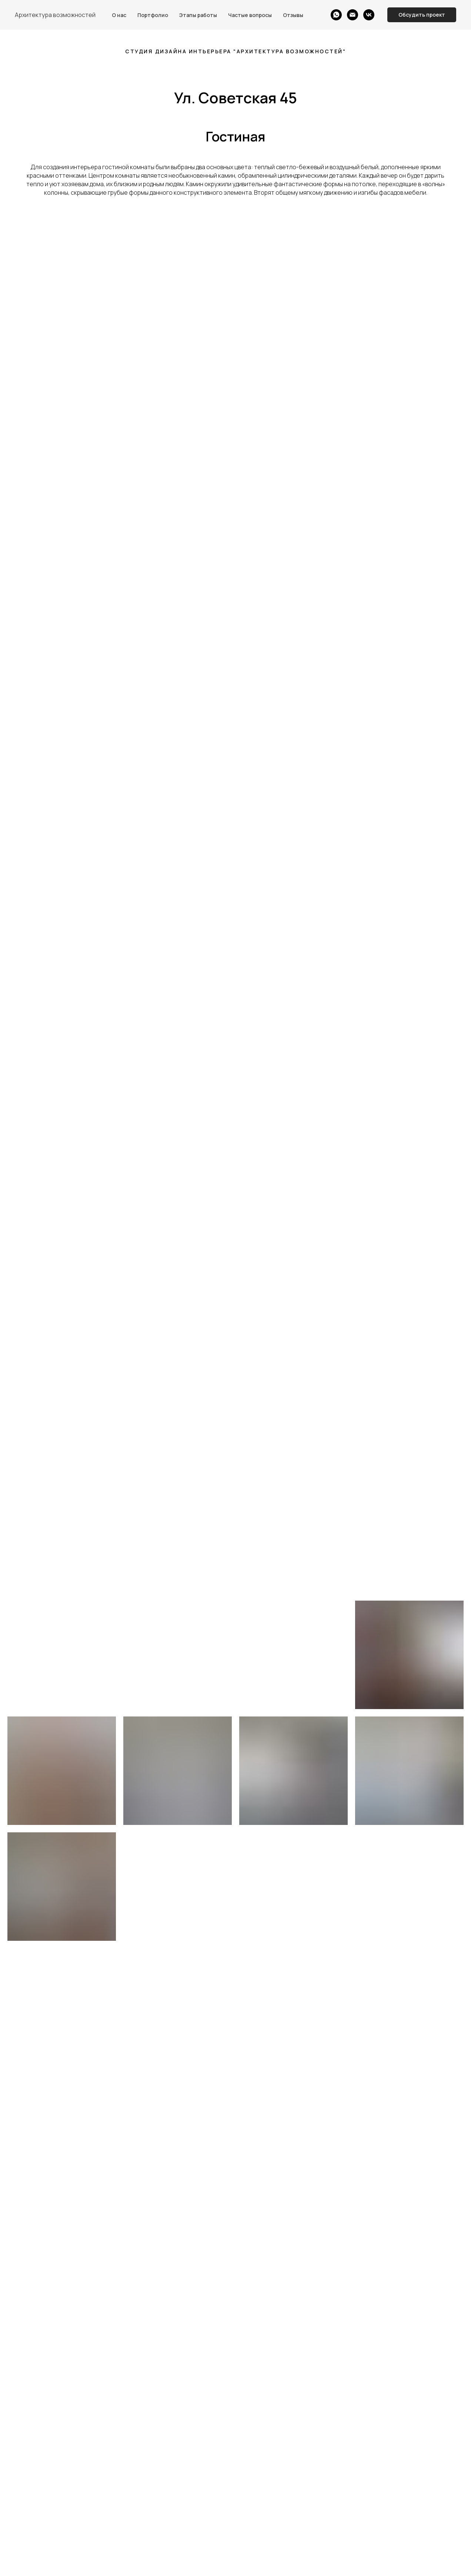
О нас (119, 15)
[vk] (368, 14)
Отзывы (293, 15)
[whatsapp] (336, 14)
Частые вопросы (250, 15)
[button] (421, 14)
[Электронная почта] (352, 14)
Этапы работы (198, 15)
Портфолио (152, 15)
